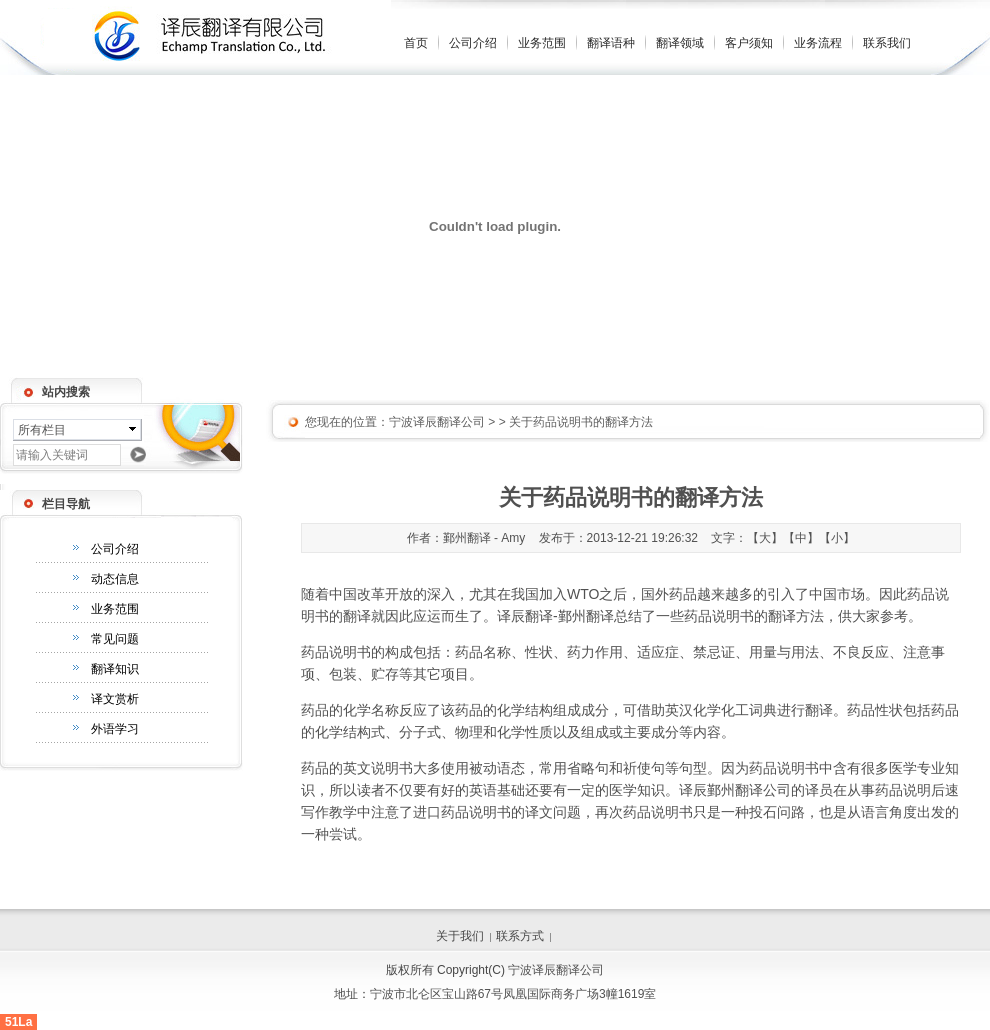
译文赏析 (115, 699)
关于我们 (460, 936)
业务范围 (542, 43)
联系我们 (887, 43)
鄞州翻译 (586, 616)
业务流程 (818, 43)
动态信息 (115, 579)
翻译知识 (115, 669)
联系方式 (520, 936)
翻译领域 (680, 43)
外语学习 (115, 729)
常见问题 (115, 639)
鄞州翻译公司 (749, 790)
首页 (416, 43)
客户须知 (749, 43)
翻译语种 (611, 43)
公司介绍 (473, 43)
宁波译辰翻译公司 (437, 422)
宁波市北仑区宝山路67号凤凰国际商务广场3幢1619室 (513, 994)
